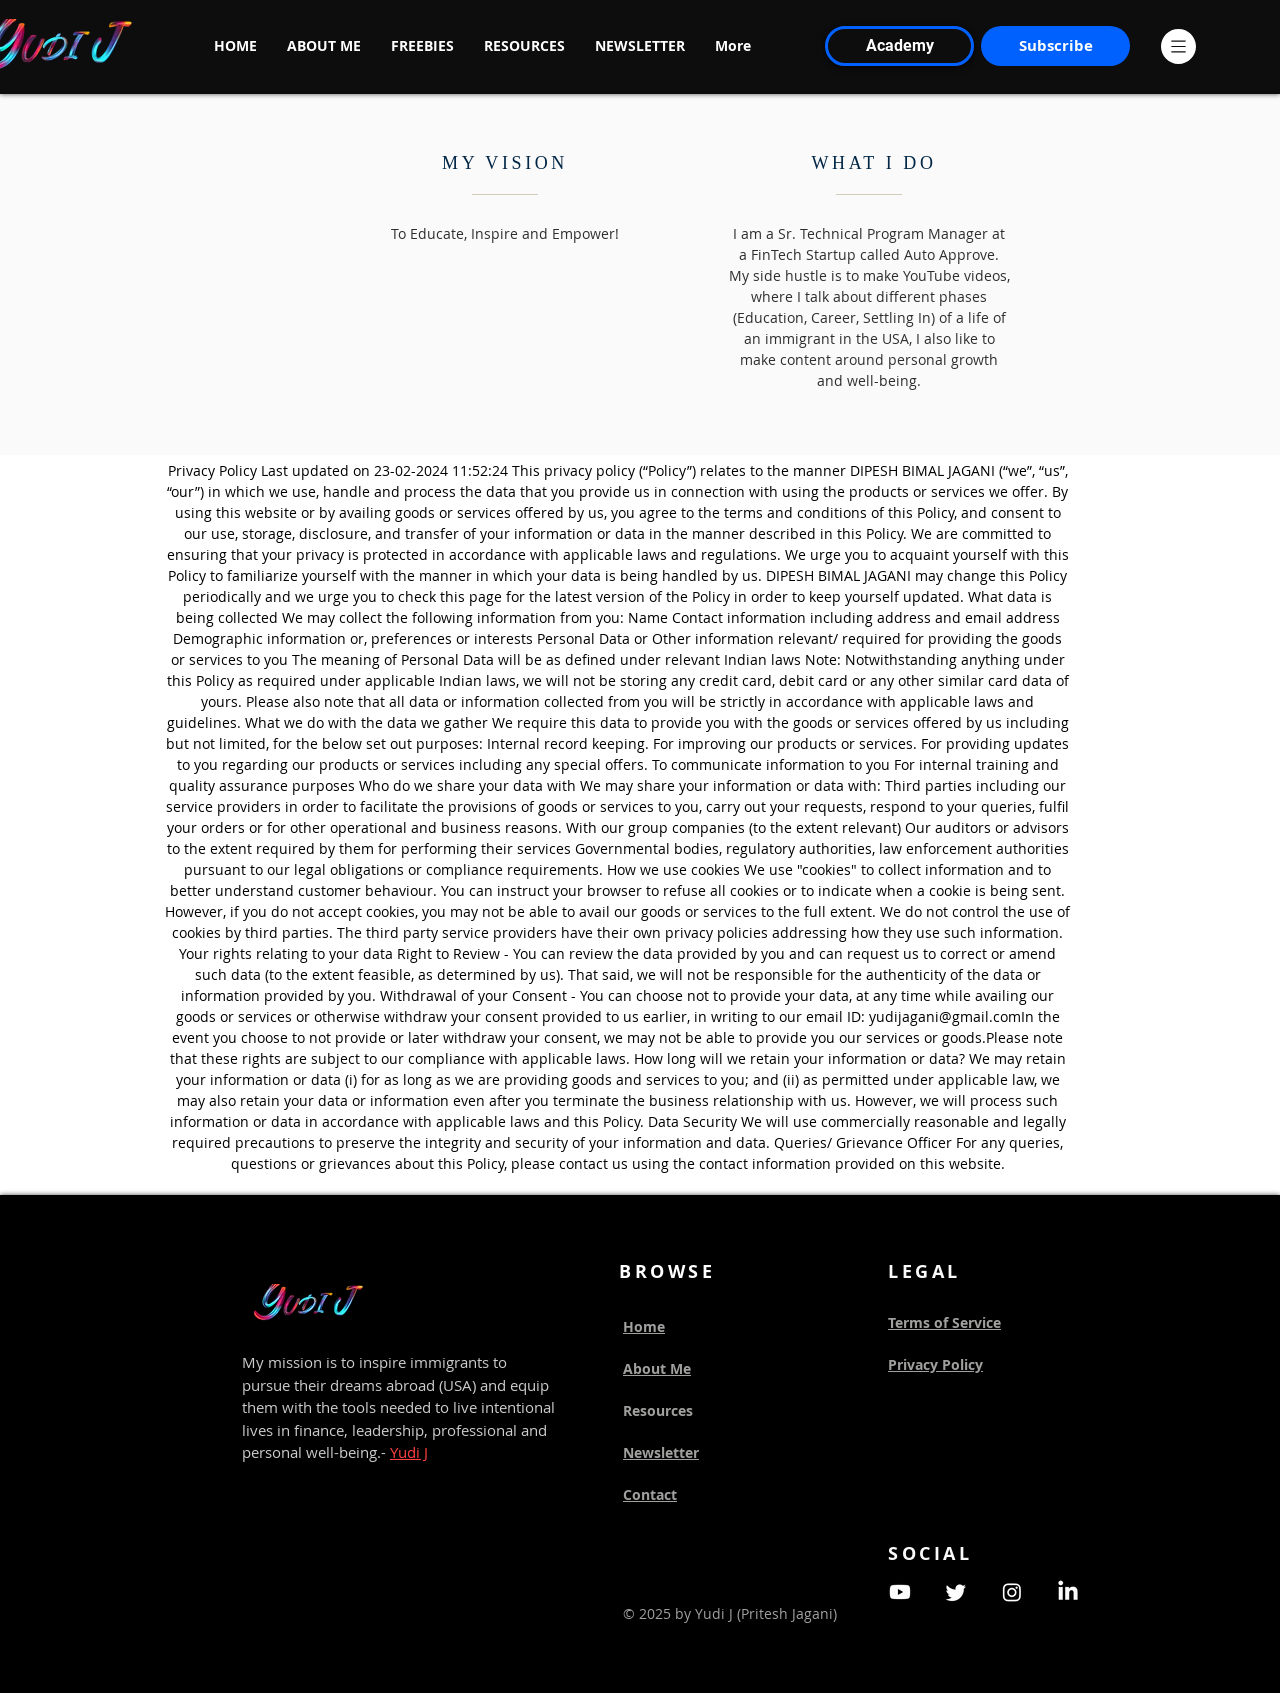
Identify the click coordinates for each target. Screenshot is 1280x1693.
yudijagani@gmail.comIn (951, 1016)
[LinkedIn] (1068, 1592)
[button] (1178, 46)
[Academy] (899, 46)
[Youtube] (900, 1592)
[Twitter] (956, 1592)
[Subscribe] (1055, 46)
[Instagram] (1012, 1592)
